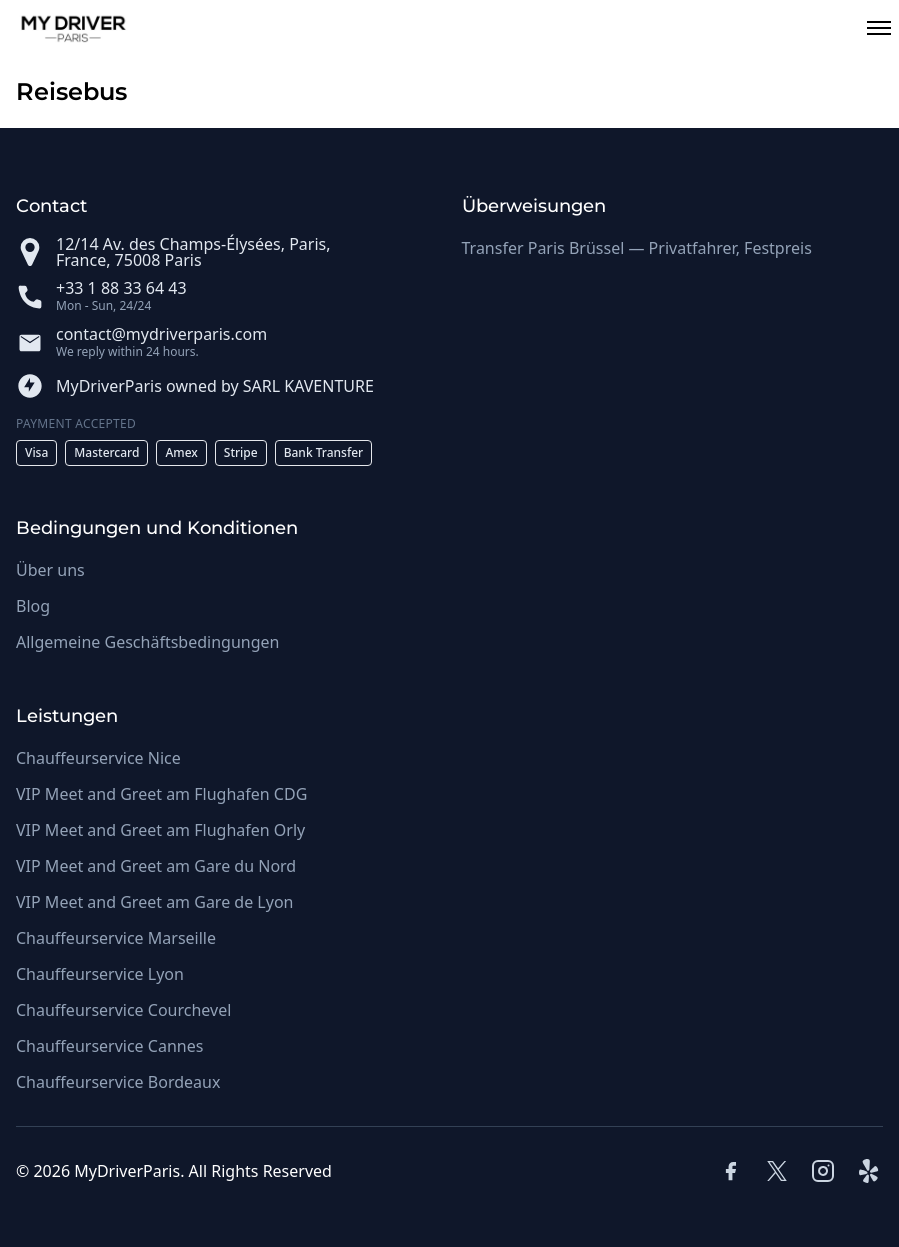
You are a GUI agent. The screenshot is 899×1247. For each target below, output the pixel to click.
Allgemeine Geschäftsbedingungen (147, 642)
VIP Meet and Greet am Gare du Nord (156, 866)
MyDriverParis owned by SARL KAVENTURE (215, 386)
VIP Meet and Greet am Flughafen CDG (161, 794)
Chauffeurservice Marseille (116, 938)
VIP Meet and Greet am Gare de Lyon (154, 902)
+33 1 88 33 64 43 (121, 288)
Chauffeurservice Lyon (100, 974)
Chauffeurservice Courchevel (123, 1010)
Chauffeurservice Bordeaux (118, 1082)
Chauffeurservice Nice (98, 758)
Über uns (50, 570)
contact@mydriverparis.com (161, 334)
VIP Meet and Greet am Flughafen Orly (160, 830)
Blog (33, 606)
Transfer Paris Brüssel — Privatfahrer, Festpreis (637, 248)
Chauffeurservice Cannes (109, 1046)
